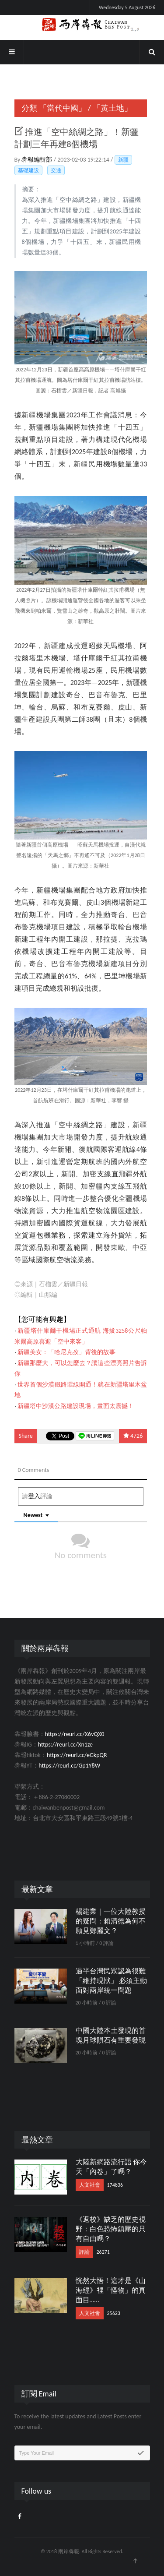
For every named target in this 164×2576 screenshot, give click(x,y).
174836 (115, 2185)
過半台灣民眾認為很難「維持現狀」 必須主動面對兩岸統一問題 (111, 1980)
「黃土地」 (112, 108)
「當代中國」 (62, 108)
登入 (34, 1496)
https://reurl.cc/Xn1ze (65, 1744)
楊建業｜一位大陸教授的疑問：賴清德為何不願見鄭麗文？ (111, 1921)
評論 (84, 2252)
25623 (113, 2313)
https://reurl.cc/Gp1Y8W (69, 1765)
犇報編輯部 (37, 159)
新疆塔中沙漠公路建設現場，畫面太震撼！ (75, 1406)
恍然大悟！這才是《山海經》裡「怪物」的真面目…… (111, 2290)
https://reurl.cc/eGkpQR (77, 1755)
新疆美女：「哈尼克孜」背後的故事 (66, 1352)
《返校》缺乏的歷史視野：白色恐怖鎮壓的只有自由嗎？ (111, 2229)
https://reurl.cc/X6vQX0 (75, 1734)
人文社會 (89, 2185)
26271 (103, 2252)
